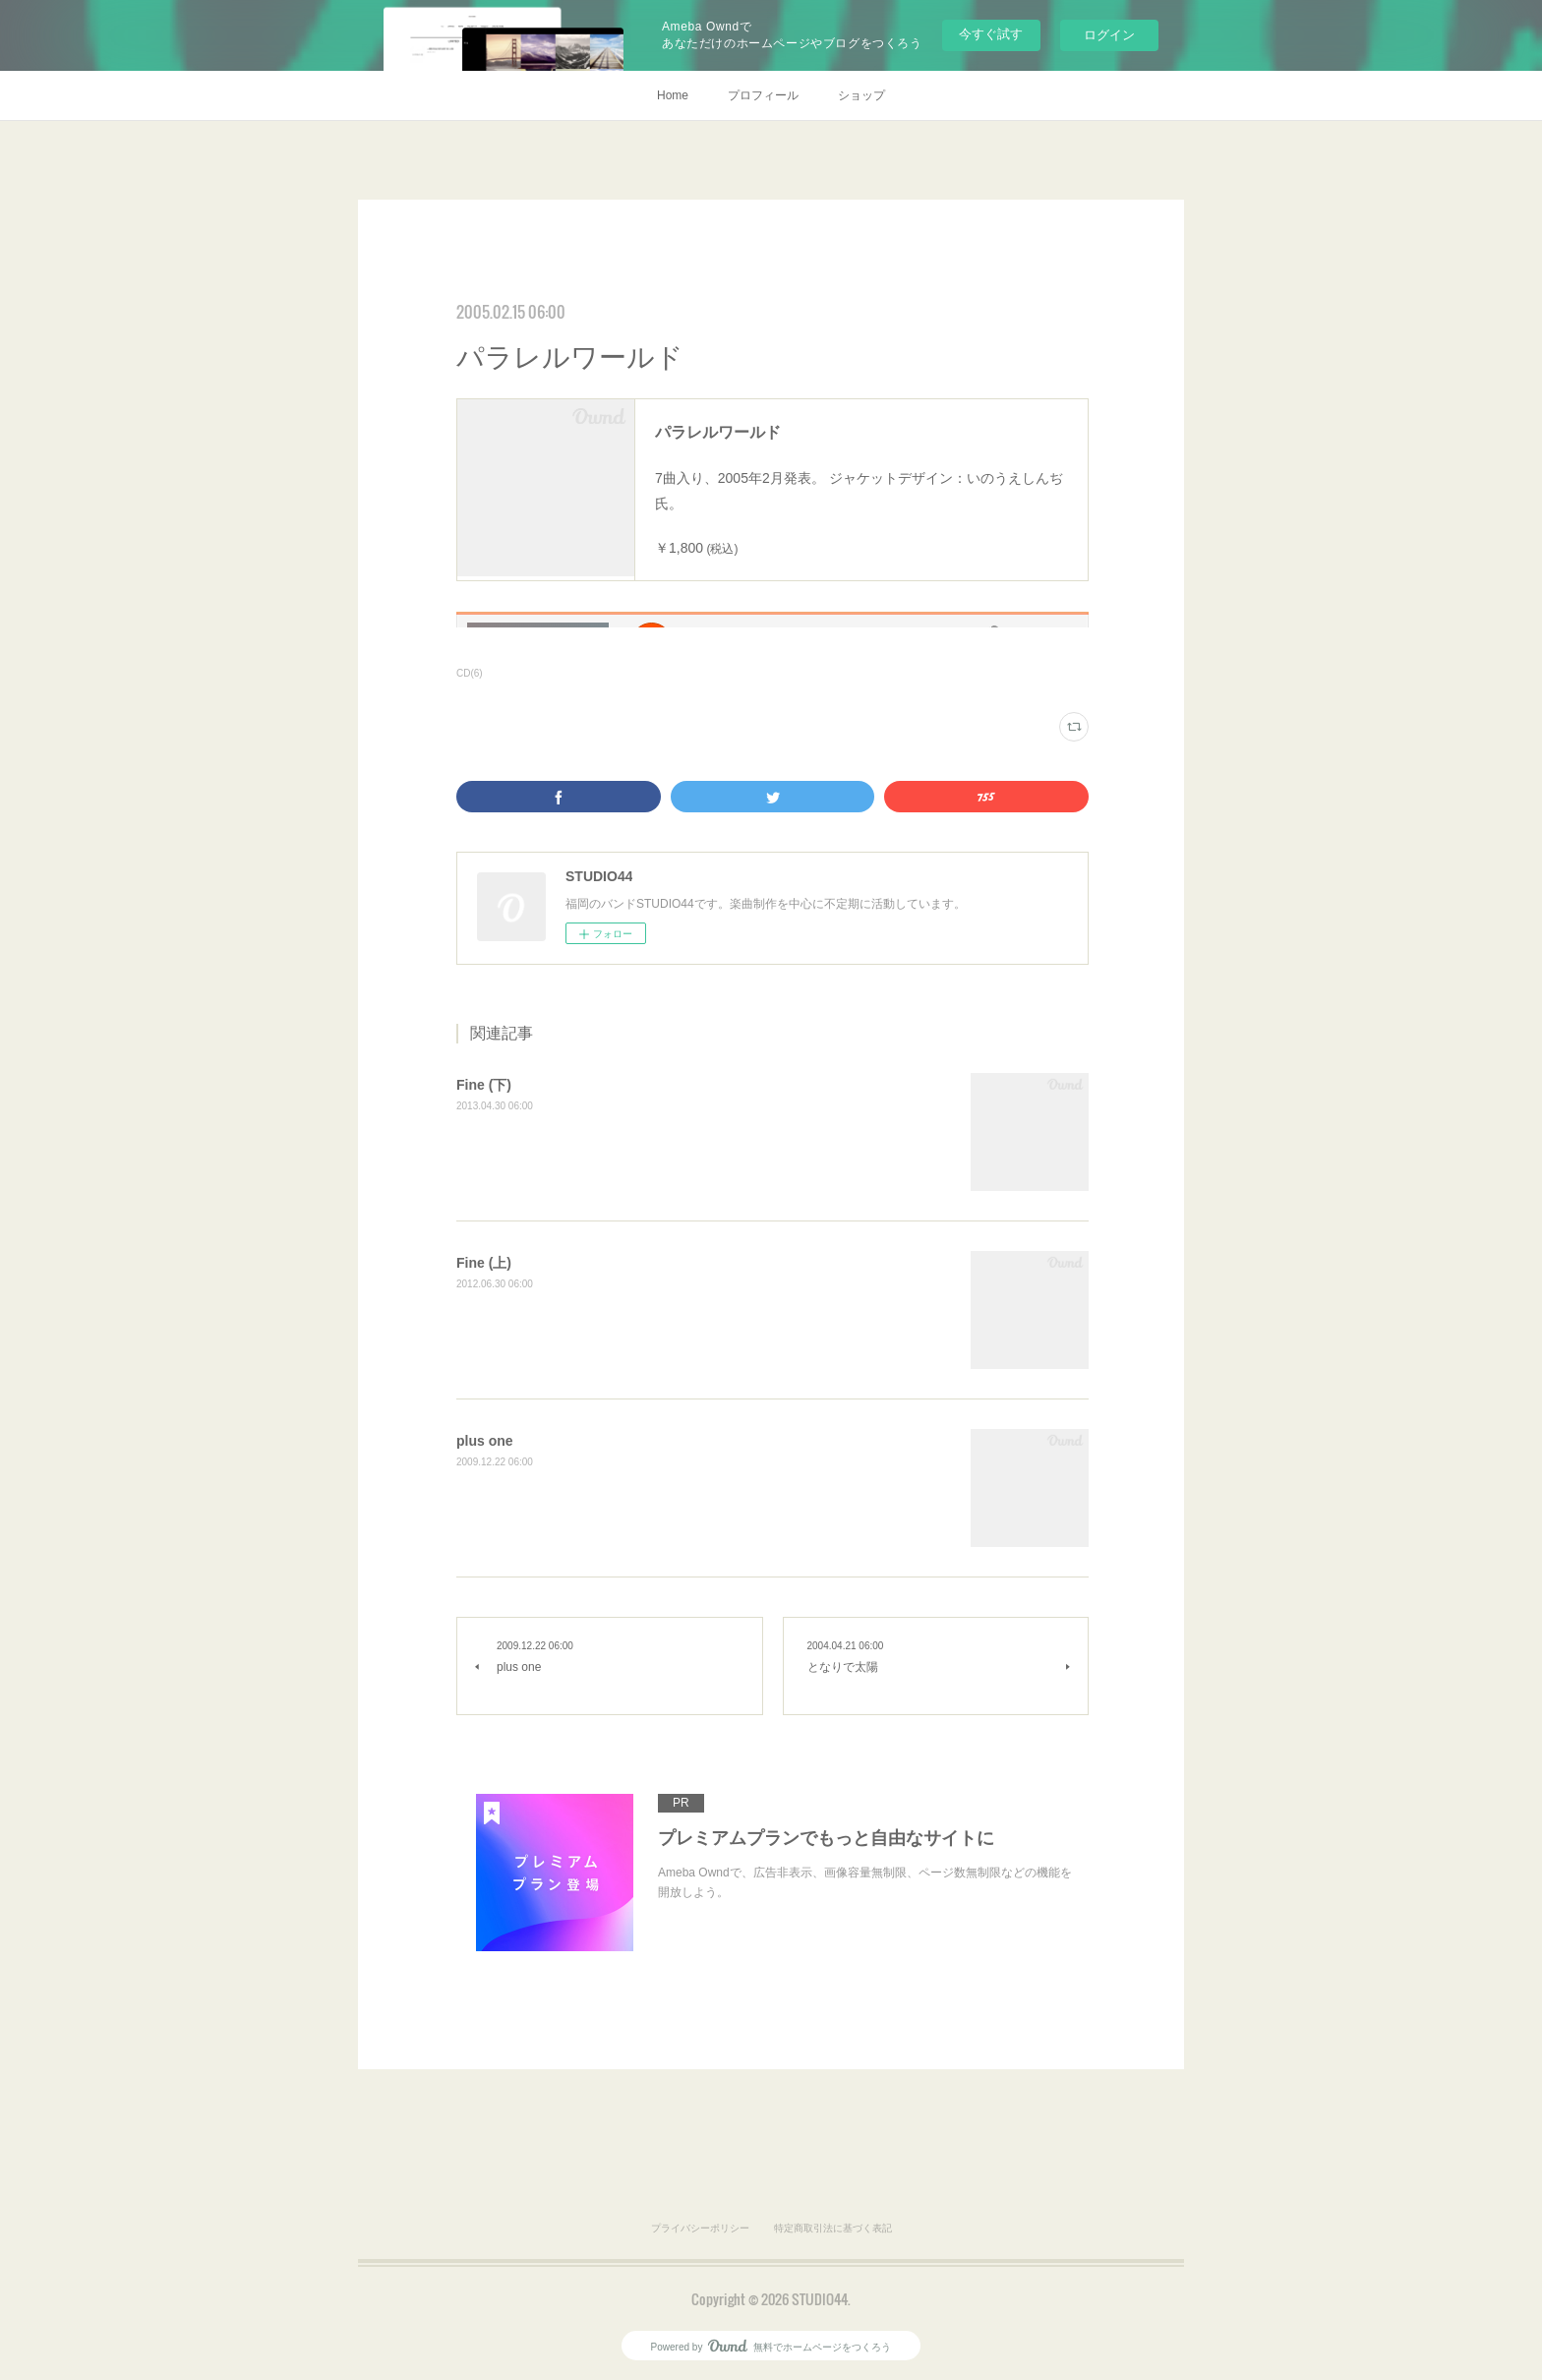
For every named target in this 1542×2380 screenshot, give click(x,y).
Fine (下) (483, 1085)
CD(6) (469, 673)
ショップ (861, 95)
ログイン (1109, 35)
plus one (484, 1441)
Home (672, 95)
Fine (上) (483, 1263)
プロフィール (763, 95)
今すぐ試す (991, 34)
